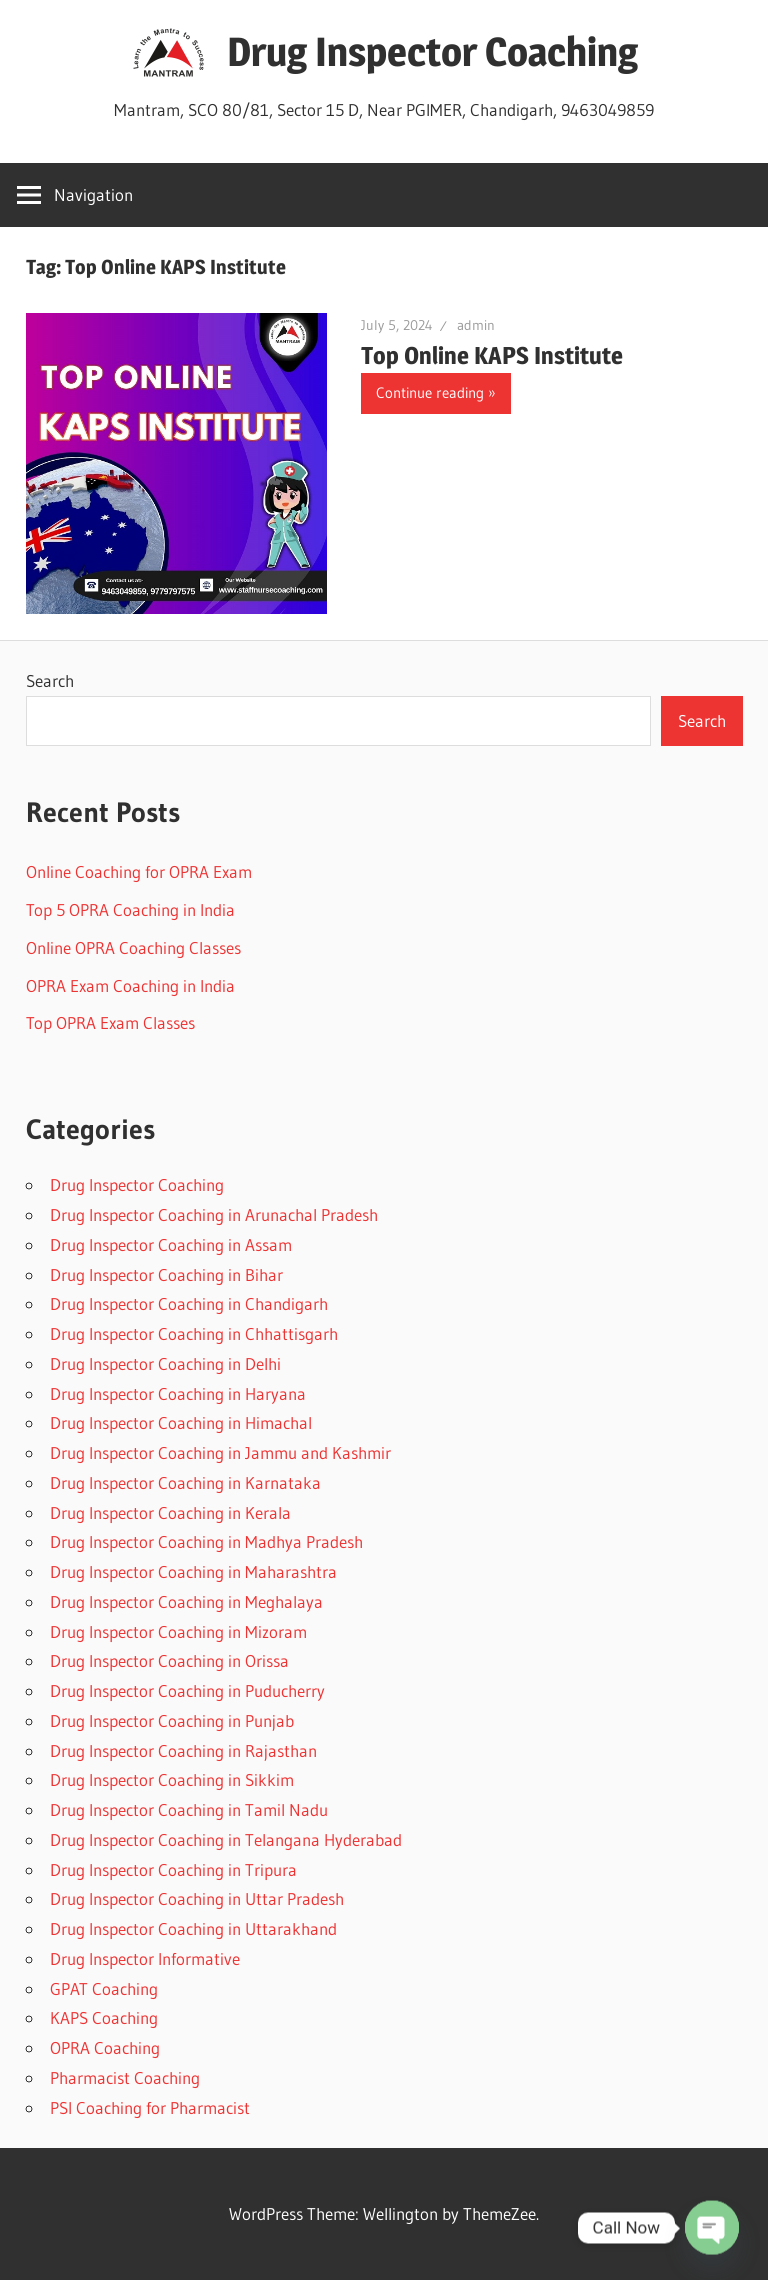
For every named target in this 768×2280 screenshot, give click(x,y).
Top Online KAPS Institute (492, 355)
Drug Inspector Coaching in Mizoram (178, 1631)
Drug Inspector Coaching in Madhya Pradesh (206, 1541)
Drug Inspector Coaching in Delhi (165, 1363)
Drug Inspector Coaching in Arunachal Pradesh (214, 1214)
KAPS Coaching (104, 2017)
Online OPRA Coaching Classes (133, 947)
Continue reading (430, 392)
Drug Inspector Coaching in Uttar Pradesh (197, 1898)
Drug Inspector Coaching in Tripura (173, 1869)
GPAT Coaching (104, 1988)
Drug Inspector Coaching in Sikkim (172, 1779)
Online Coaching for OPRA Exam (139, 871)
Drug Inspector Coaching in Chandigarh (189, 1303)
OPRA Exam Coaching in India (130, 985)
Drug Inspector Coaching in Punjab (172, 1720)
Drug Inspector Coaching (432, 51)
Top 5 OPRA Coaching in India (130, 909)
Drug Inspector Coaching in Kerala (170, 1512)
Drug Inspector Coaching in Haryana (178, 1393)
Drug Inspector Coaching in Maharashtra (193, 1571)
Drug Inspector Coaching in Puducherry (187, 1690)
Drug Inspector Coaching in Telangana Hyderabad (226, 1839)
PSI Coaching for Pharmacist (150, 2107)
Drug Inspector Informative (145, 1958)
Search (50, 680)
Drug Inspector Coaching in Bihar (166, 1274)
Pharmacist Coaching (125, 2077)
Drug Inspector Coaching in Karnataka (185, 1482)
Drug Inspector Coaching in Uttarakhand (193, 1928)
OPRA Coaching (105, 2047)
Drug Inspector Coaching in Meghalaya (186, 1601)
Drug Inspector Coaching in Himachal (181, 1422)
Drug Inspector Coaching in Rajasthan (183, 1750)
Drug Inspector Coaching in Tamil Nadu (189, 1809)
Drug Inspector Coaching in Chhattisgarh (194, 1333)
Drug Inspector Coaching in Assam (171, 1244)
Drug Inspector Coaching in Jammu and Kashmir (220, 1452)
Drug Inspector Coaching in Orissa (169, 1660)
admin (476, 325)
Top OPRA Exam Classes (110, 1022)
